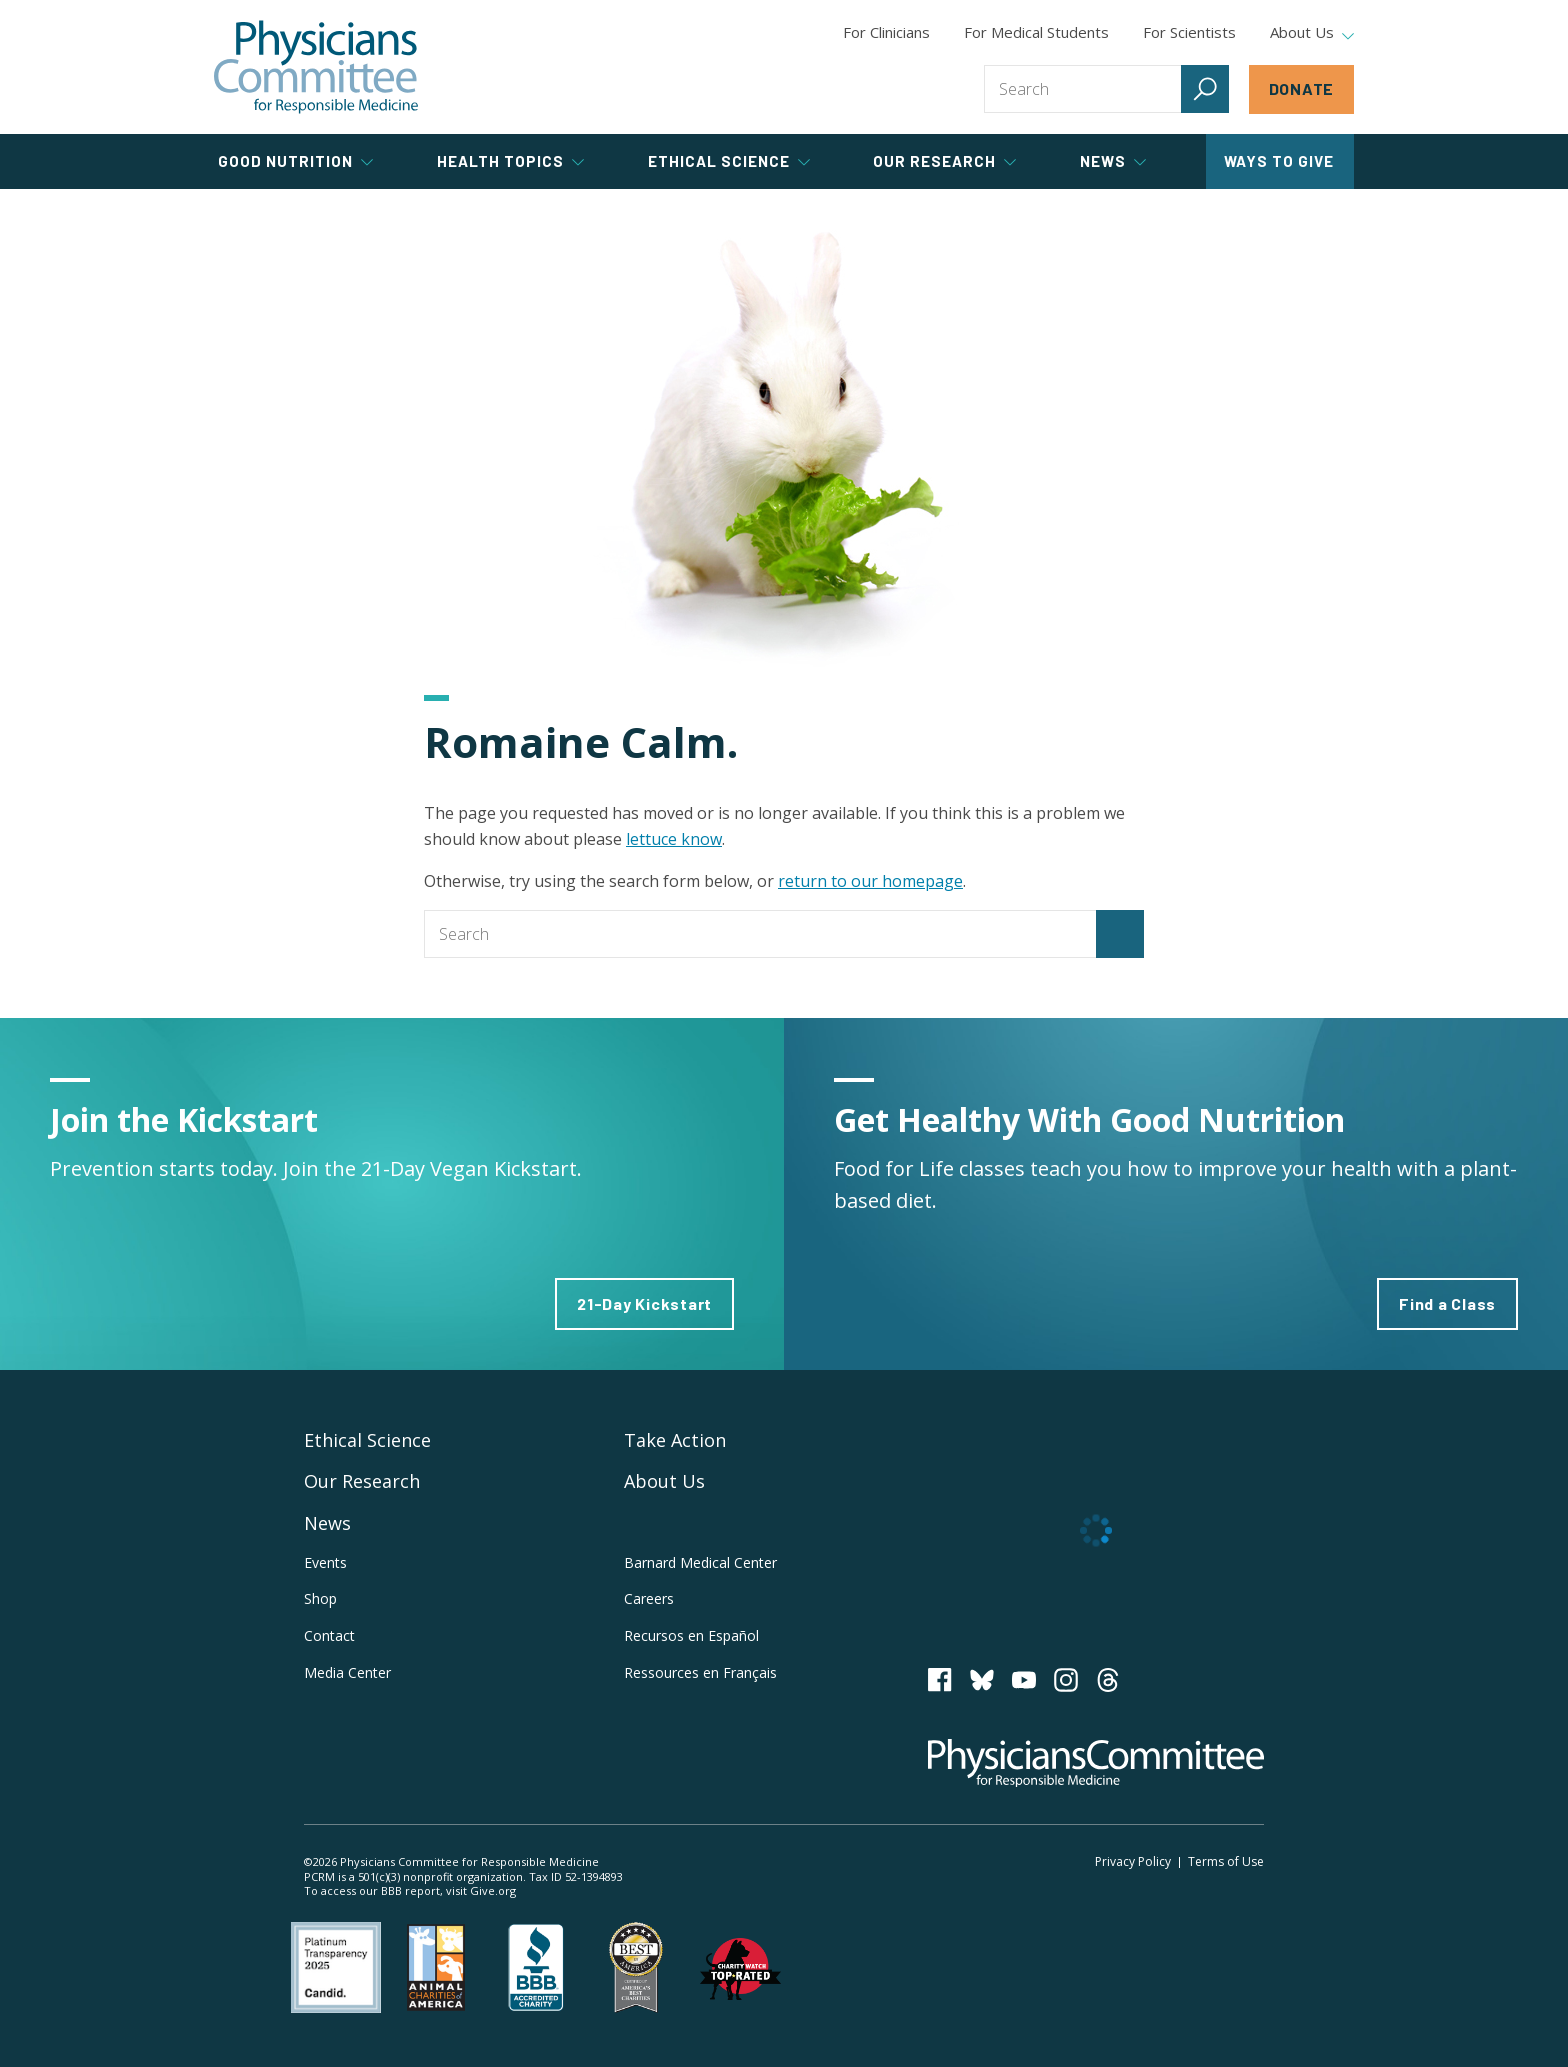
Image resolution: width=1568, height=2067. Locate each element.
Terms (1226, 1861)
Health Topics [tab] (510, 161)
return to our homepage (870, 881)
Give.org (493, 1890)
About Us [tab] (1312, 33)
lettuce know (674, 839)
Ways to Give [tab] (1279, 161)
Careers (649, 1598)
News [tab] (1113, 161)
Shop (320, 1598)
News (327, 1523)
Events (325, 1562)
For (1036, 32)
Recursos (691, 1635)
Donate (1302, 88)
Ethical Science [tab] (729, 161)
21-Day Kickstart (644, 1303)
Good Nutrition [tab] (295, 161)
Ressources (700, 1672)
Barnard (700, 1562)
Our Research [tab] (944, 161)
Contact (329, 1635)
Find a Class (1447, 1303)
